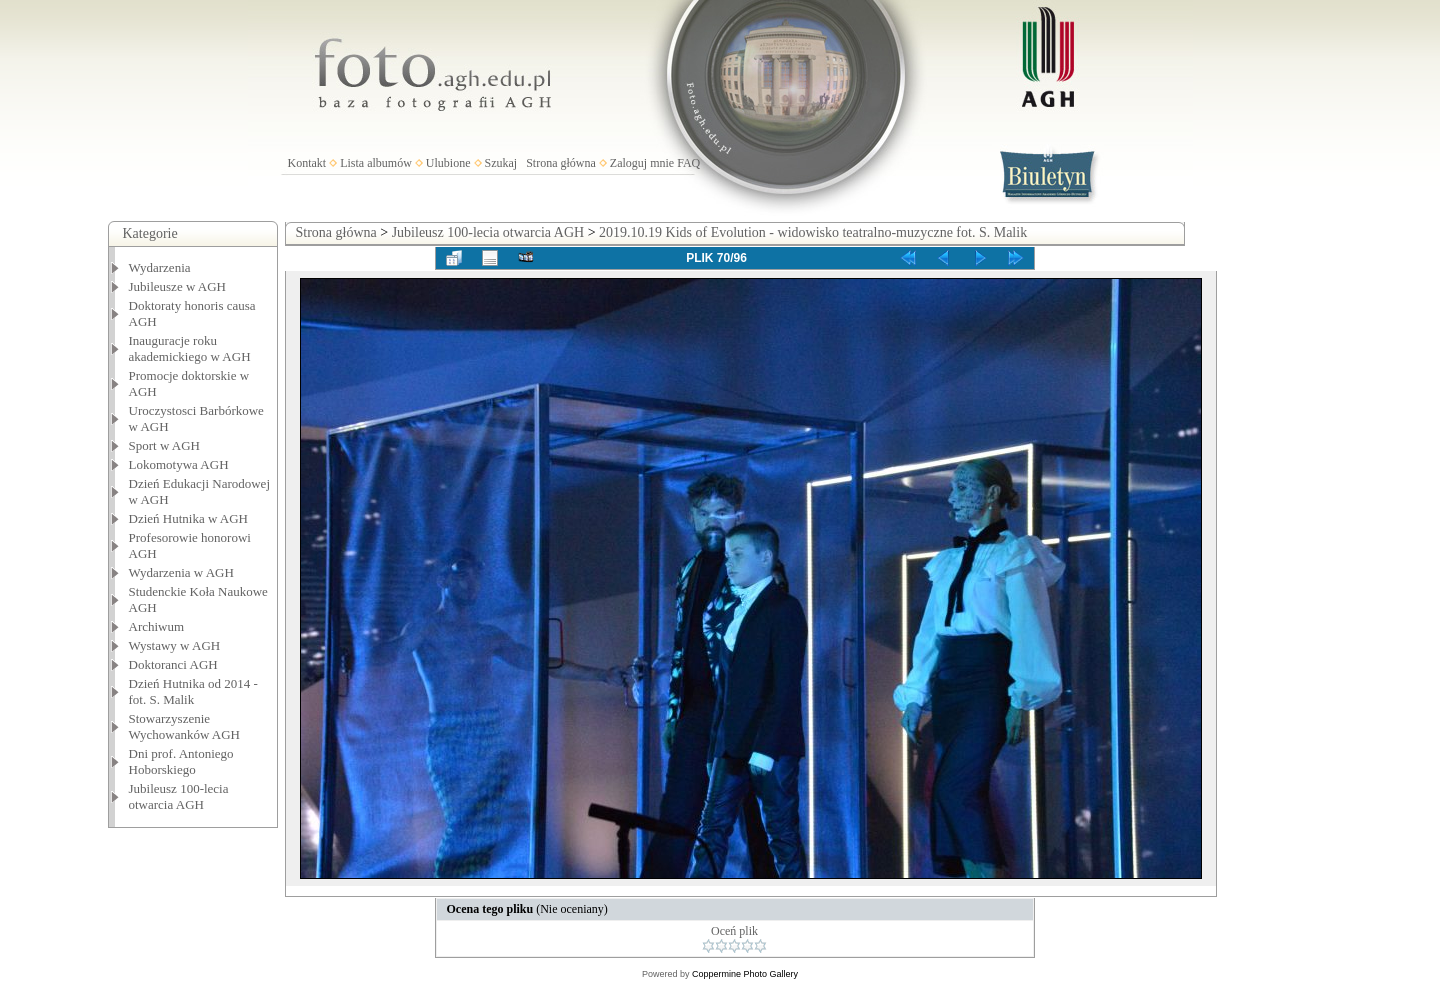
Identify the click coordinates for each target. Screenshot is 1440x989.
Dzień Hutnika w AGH (189, 518)
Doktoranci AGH (173, 664)
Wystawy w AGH (175, 645)
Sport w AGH (165, 445)
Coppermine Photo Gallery (745, 974)
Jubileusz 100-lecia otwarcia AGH (179, 796)
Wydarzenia (160, 267)
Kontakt (307, 163)
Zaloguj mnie (642, 163)
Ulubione (448, 163)
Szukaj (501, 163)
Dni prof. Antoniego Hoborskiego (181, 761)
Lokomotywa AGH (179, 464)
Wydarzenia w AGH (181, 572)
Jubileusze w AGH (178, 286)
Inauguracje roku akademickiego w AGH (190, 348)
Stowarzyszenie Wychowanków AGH (185, 726)
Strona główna (561, 163)
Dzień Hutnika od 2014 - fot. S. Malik (193, 691)
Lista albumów (376, 163)
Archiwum (157, 626)
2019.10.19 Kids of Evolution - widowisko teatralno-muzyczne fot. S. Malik (813, 232)
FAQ (688, 163)
